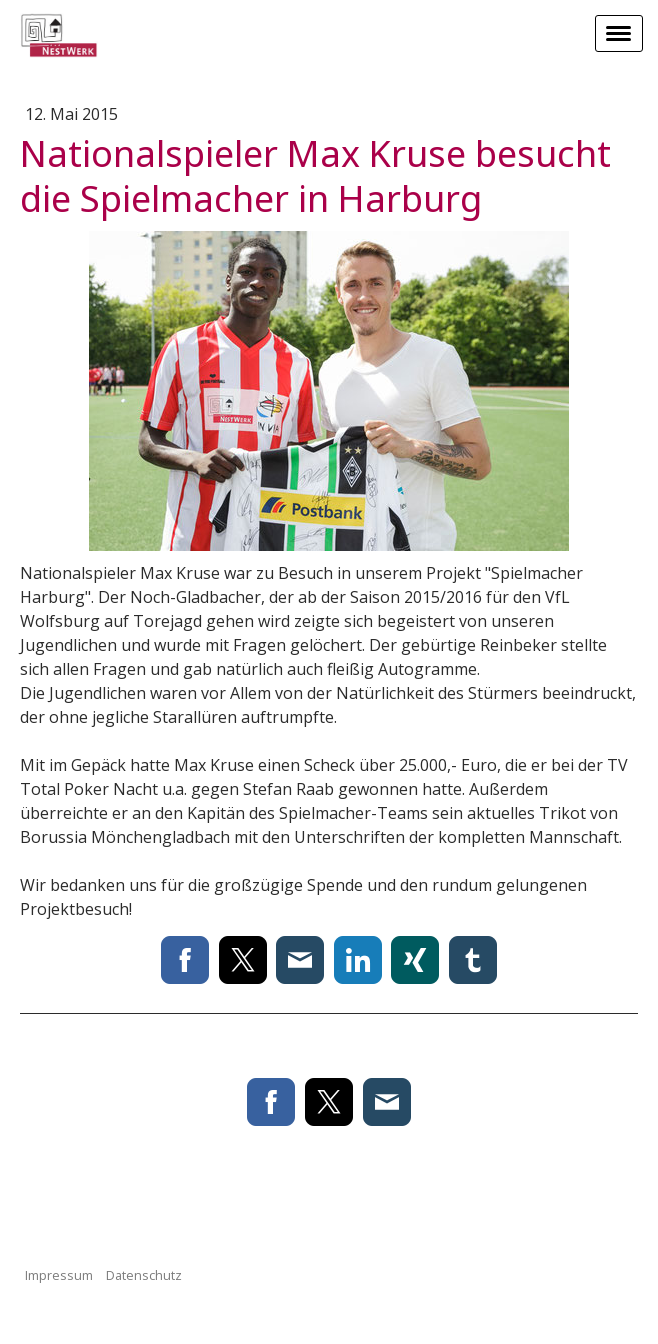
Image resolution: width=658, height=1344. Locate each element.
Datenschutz (144, 1275)
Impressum (59, 1275)
